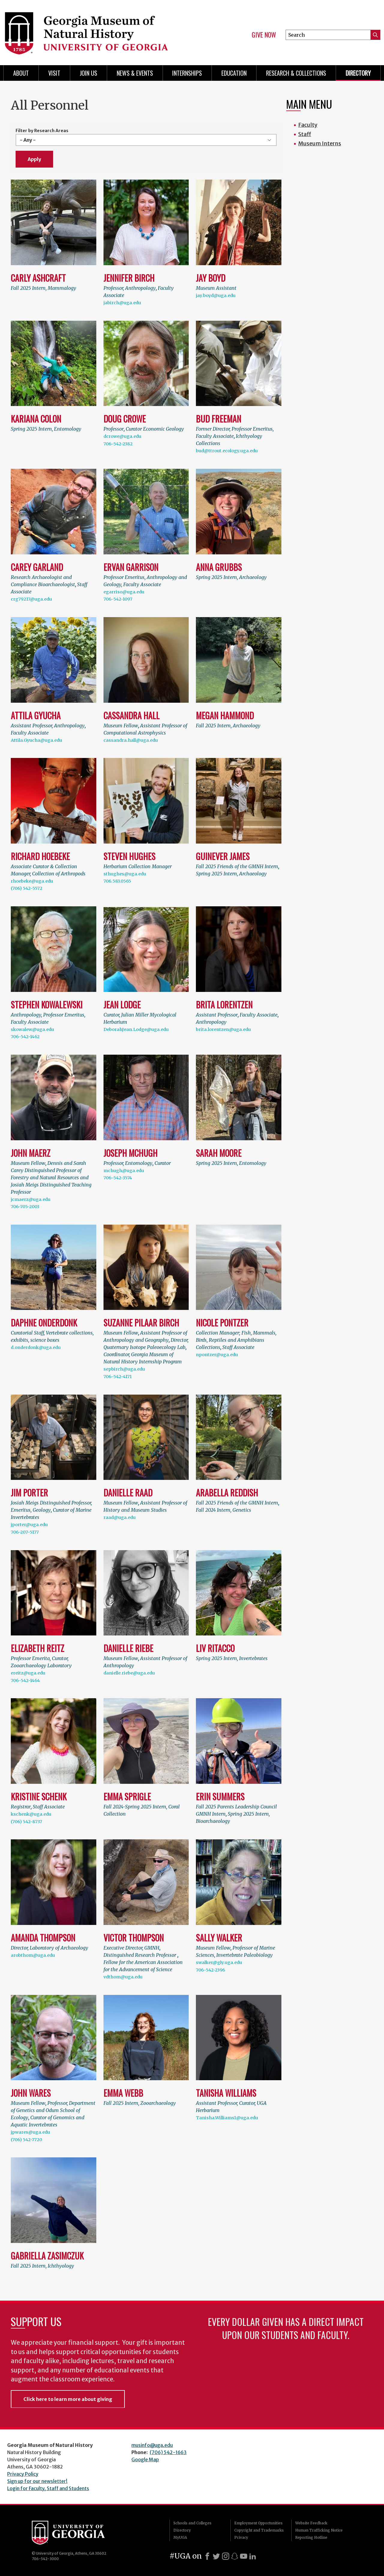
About (21, 72)
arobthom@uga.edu (33, 1955)
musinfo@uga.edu (152, 2445)
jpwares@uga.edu (30, 2132)
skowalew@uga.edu (32, 1029)
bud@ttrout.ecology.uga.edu (227, 450)
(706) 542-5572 (26, 888)
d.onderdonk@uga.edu (36, 1347)
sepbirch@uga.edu (124, 1369)
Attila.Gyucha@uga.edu (36, 740)
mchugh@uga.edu (124, 1170)
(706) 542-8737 (26, 1821)
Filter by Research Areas (42, 130)
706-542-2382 (118, 444)
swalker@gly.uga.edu (219, 1962)
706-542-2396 (210, 1970)
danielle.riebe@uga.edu (129, 1673)
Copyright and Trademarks (259, 2530)
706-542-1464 (25, 1680)
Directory (358, 72)
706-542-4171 (118, 1376)
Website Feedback (311, 2523)
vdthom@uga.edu (123, 1977)
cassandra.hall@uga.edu (131, 740)
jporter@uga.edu (29, 1524)
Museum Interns (319, 143)
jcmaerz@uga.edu (30, 1199)
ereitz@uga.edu (28, 1673)
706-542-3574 (118, 1177)
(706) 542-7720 (26, 2139)
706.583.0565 (117, 881)
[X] (216, 2556)
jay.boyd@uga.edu (216, 295)
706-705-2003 (25, 1206)
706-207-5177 (25, 1532)
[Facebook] (207, 2556)
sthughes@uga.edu (125, 874)
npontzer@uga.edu (217, 1354)
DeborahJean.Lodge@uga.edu (136, 1029)
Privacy (241, 2537)
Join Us (88, 72)
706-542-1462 (25, 1036)
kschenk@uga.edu (31, 1814)
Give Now (264, 35)
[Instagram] (225, 2556)
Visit (54, 72)
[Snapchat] (234, 2556)
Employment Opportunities (258, 2523)
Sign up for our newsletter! (37, 2481)
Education (234, 72)
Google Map (145, 2459)
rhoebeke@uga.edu (32, 881)
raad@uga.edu (120, 1517)
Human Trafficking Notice (319, 2530)
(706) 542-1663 (168, 2452)
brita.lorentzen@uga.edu (223, 1029)
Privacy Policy (22, 2474)
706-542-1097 (118, 599)
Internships (187, 72)
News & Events (135, 72)
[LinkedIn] (252, 2556)
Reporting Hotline (311, 2537)
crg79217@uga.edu (31, 599)
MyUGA (180, 2537)
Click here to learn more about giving (67, 2399)
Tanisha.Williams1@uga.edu (227, 2117)
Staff (304, 134)
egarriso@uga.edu (124, 592)
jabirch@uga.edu (122, 302)
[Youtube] (243, 2556)
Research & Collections (296, 72)
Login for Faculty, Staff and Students (48, 2488)
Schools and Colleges (192, 2523)
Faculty (307, 124)
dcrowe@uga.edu (122, 436)
